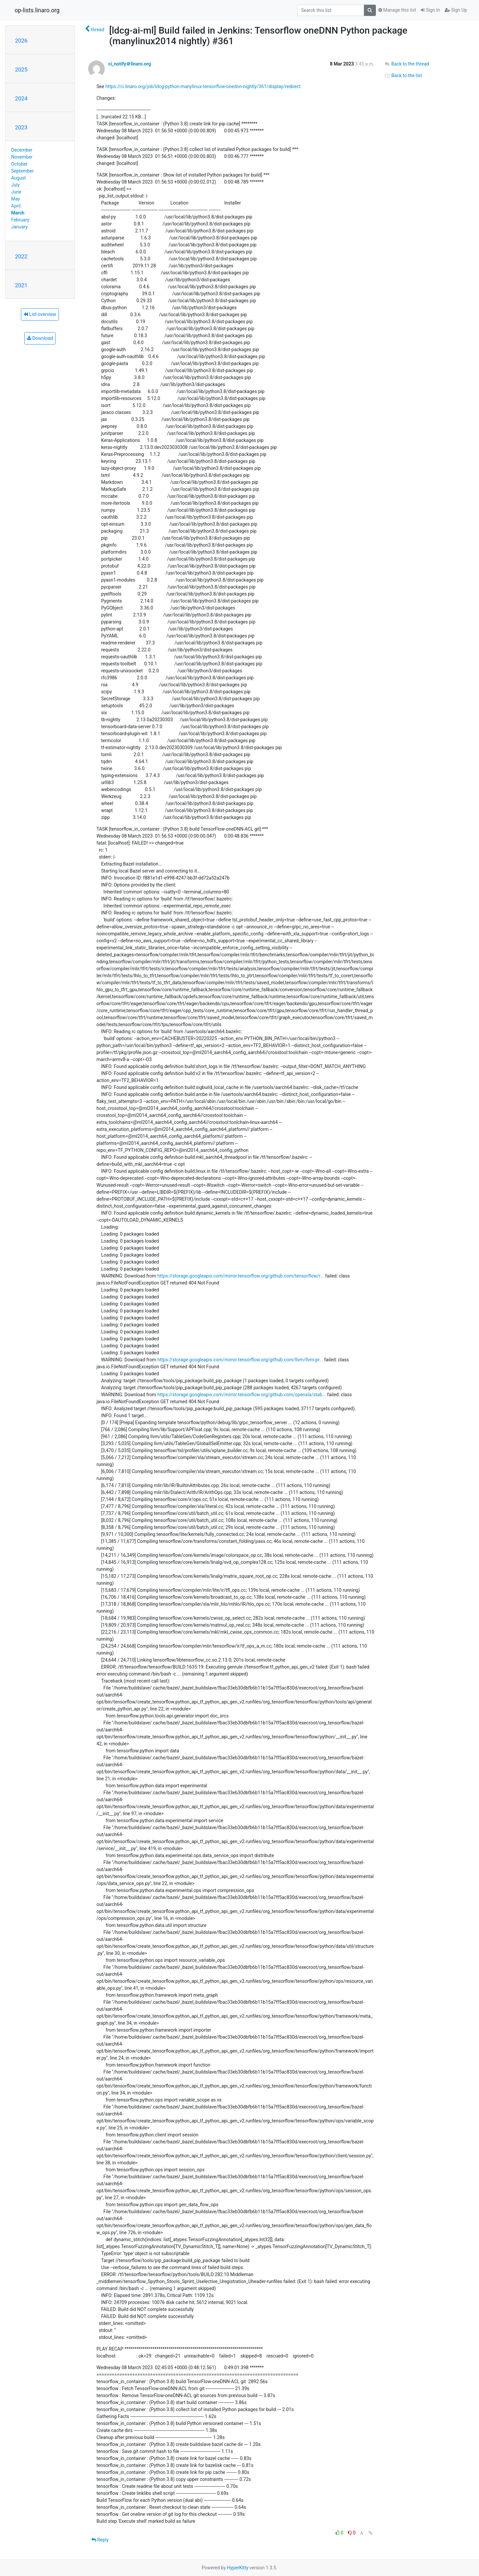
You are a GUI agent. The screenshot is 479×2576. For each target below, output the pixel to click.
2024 (21, 98)
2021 (21, 285)
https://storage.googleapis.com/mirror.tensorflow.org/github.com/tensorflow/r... (240, 1276)
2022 (21, 256)
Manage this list (397, 10)
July (15, 185)
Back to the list (403, 75)
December (22, 150)
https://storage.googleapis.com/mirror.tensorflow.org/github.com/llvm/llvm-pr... (240, 1359)
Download (40, 338)
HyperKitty (237, 2567)
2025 (21, 69)
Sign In (430, 10)
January (19, 226)
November (22, 157)
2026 (21, 40)
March (18, 212)
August (18, 178)
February (20, 219)
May (15, 199)
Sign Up (456, 10)
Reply (99, 2539)
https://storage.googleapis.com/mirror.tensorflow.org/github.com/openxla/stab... (241, 1394)
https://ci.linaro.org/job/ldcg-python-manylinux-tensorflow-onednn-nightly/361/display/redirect (203, 86)
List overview (40, 314)
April (16, 205)
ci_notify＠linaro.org (129, 64)
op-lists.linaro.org (37, 10)
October (19, 164)
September (22, 171)
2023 (21, 127)
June (16, 192)
